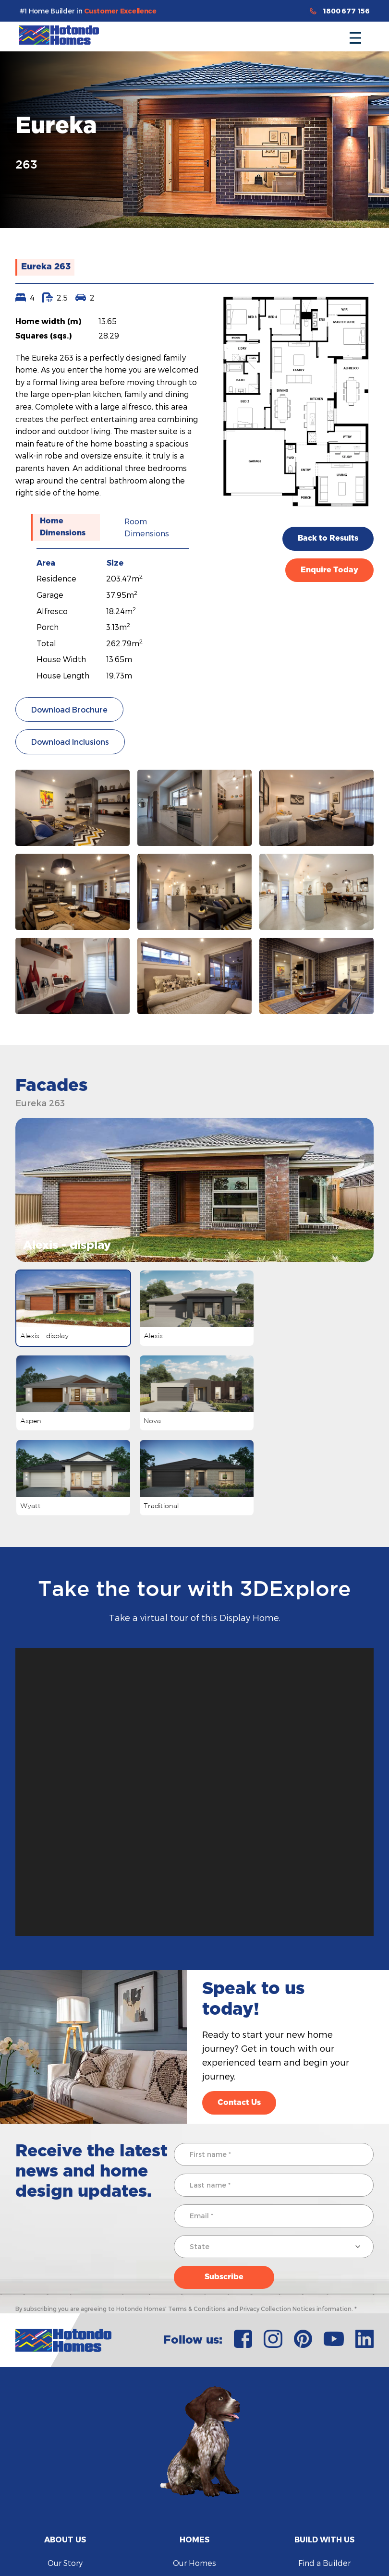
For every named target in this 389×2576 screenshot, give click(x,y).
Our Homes (194, 2562)
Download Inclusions (70, 741)
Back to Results (328, 538)
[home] (59, 35)
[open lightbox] (72, 808)
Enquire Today (329, 570)
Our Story (65, 2562)
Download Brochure (69, 709)
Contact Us (239, 2102)
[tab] (65, 527)
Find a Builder (324, 2562)
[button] (355, 35)
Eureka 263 (46, 267)
